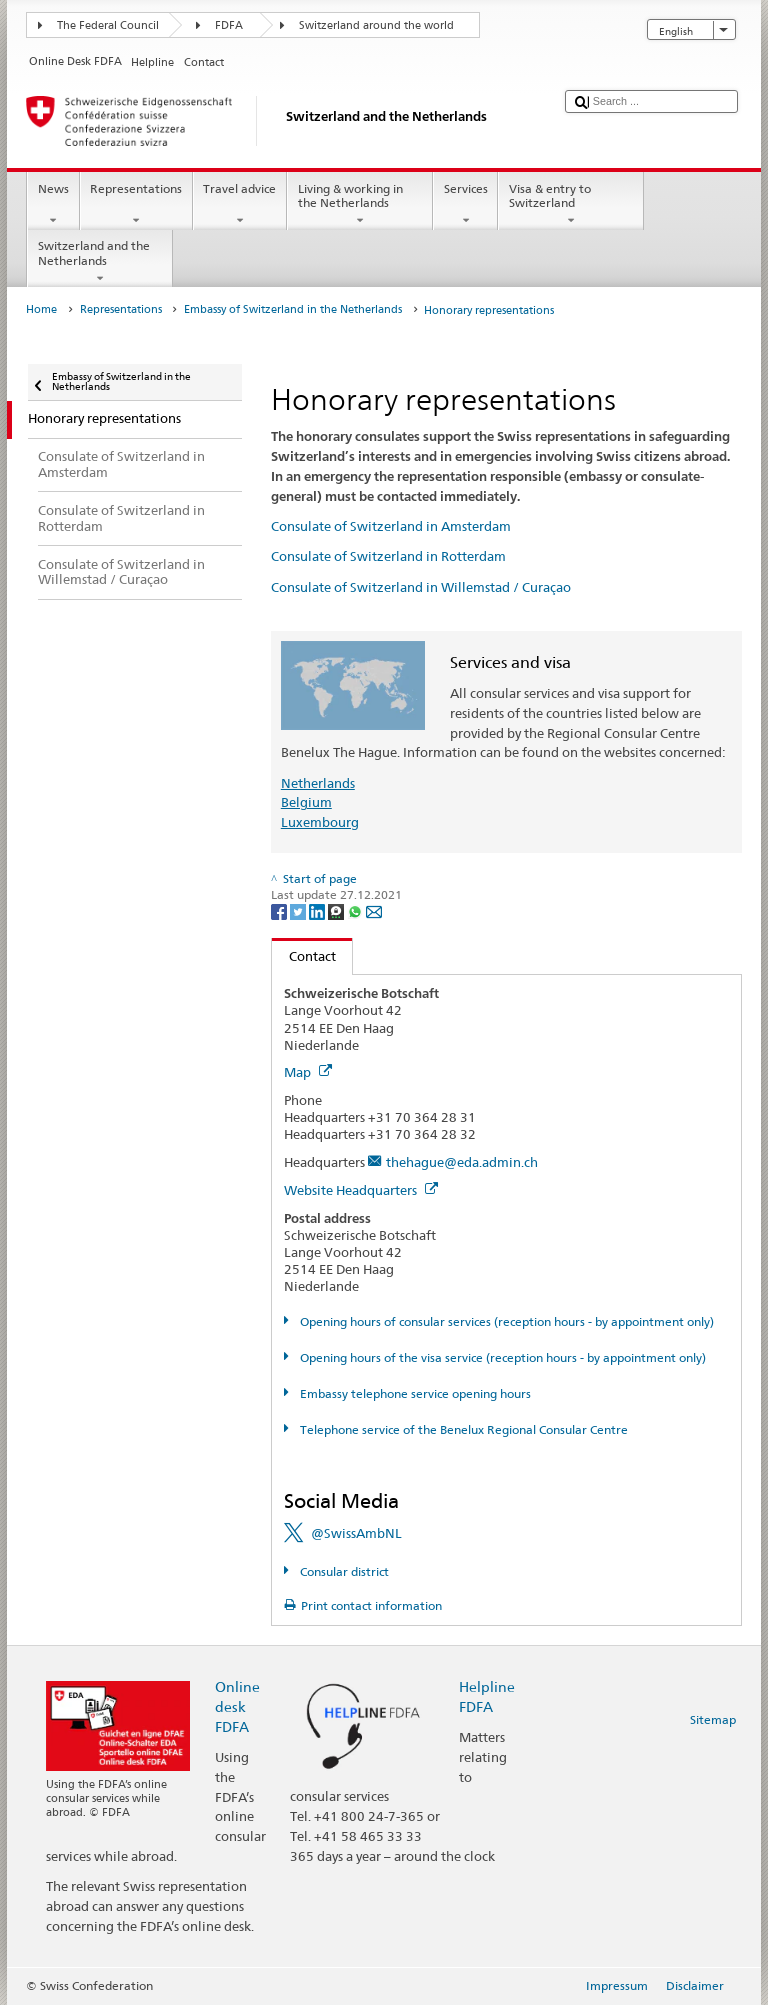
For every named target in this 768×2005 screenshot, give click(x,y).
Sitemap (713, 1719)
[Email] (374, 910)
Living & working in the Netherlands (360, 205)
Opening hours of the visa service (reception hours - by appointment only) (501, 1357)
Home (41, 309)
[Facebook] (280, 910)
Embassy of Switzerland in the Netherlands (293, 309)
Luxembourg (320, 822)
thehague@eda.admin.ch (462, 1162)
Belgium (306, 802)
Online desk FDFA (237, 1706)
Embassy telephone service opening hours (414, 1393)
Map (308, 1072)
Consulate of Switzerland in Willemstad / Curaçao (421, 587)
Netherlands (318, 783)
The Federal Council (108, 25)
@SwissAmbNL (356, 1533)
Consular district (343, 1571)
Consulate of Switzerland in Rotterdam (388, 556)
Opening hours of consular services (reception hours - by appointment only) (505, 1321)
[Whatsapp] (356, 910)
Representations (136, 205)
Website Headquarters (361, 1190)
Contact (304, 956)
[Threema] (337, 910)
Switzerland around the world (376, 25)
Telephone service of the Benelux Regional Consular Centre (462, 1429)
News (53, 205)
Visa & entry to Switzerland (571, 205)
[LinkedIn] (318, 910)
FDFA (229, 25)
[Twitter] (299, 910)
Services (465, 205)
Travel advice (240, 205)
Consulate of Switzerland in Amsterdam (391, 526)
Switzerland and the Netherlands (100, 262)
